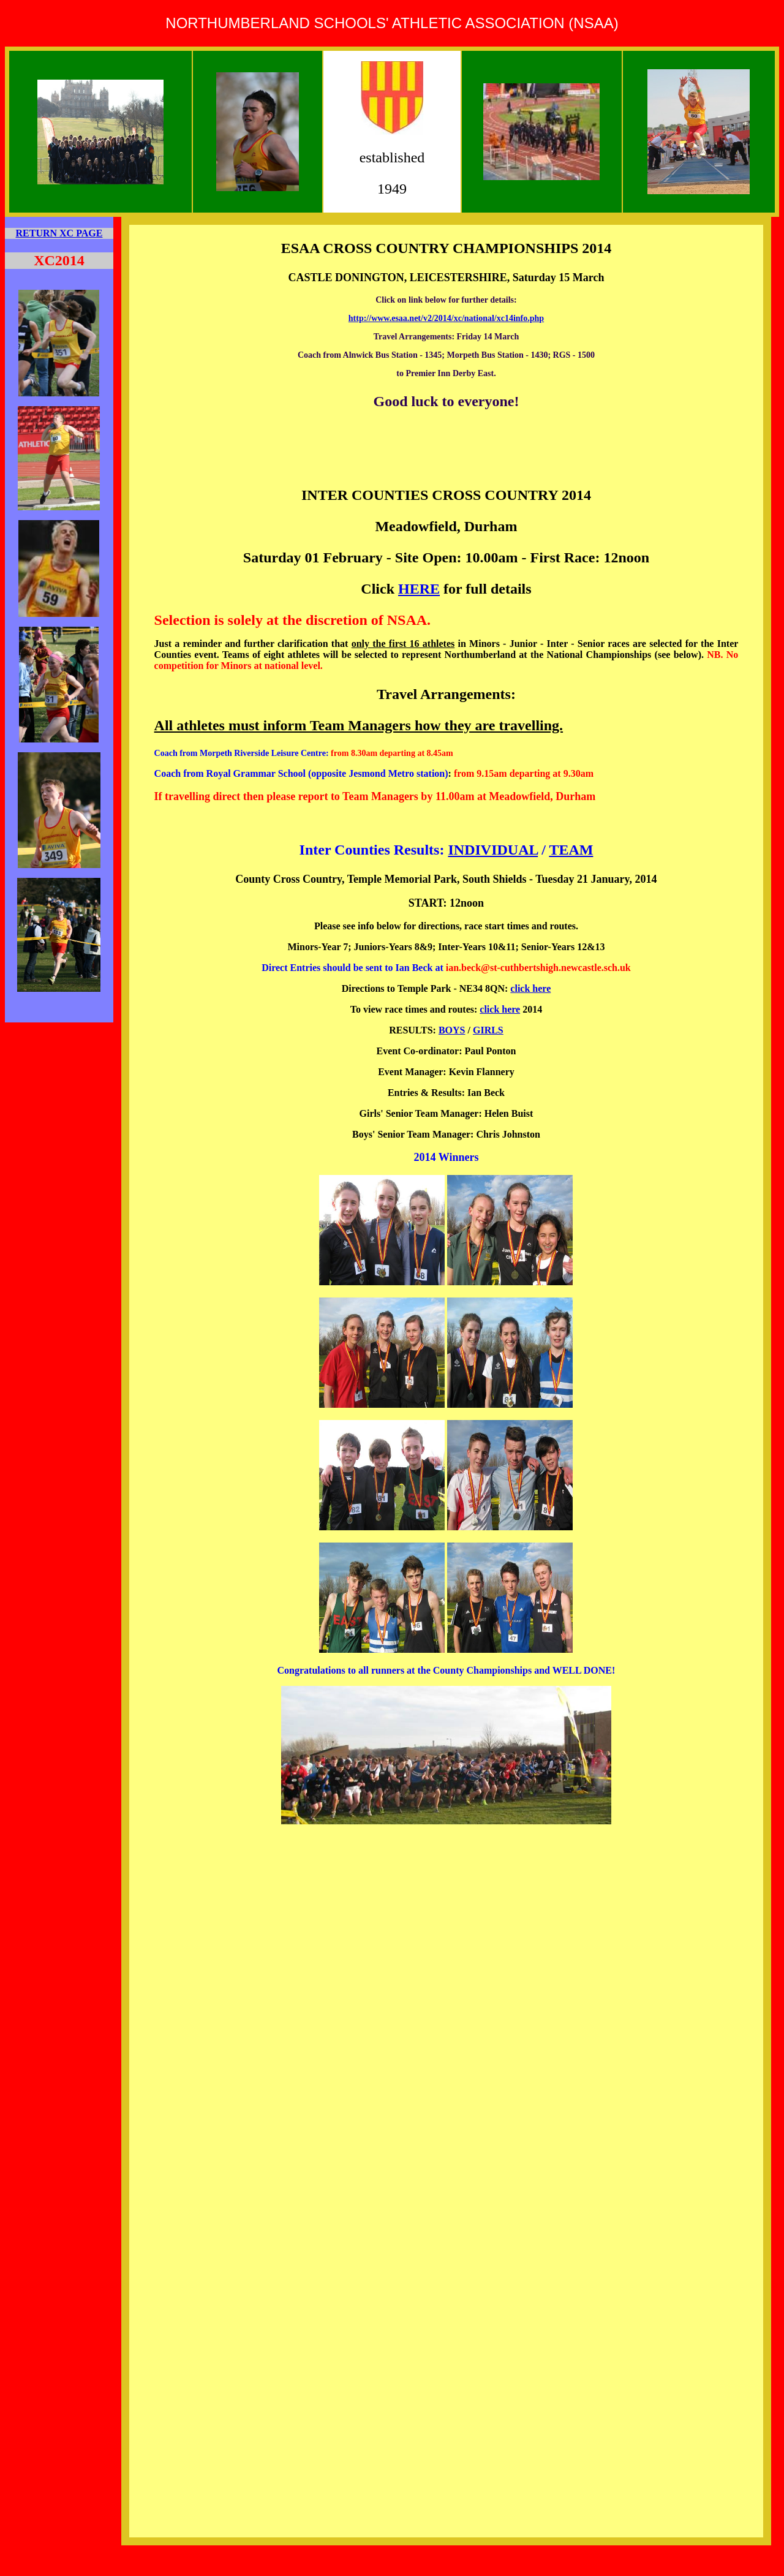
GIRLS (488, 1030)
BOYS (452, 1030)
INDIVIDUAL (493, 850)
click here (530, 988)
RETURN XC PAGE (59, 233)
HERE (419, 589)
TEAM (571, 850)
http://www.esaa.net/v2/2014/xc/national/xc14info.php (446, 318)
